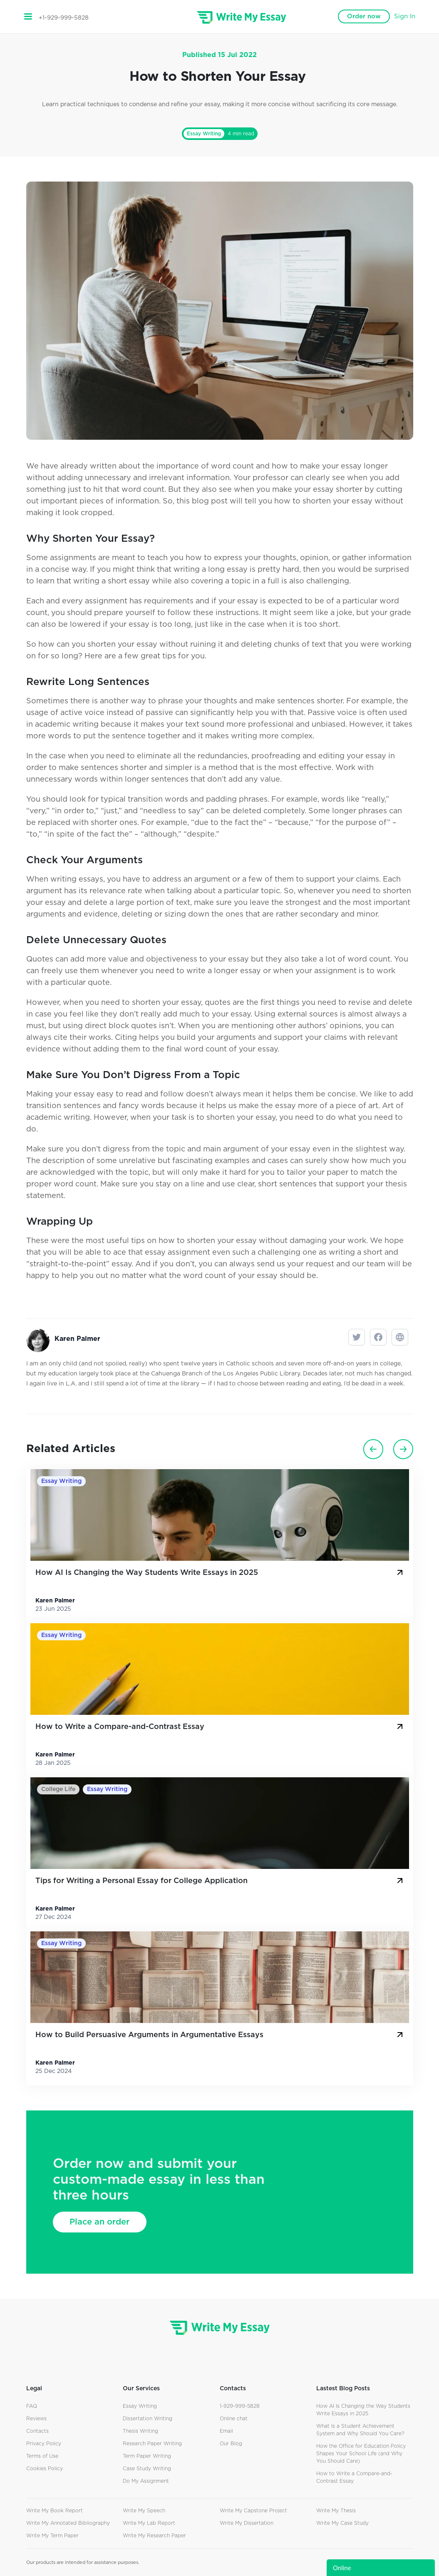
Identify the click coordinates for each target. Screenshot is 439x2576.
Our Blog (231, 2443)
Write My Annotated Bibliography (68, 2523)
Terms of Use (42, 2456)
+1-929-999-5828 (64, 18)
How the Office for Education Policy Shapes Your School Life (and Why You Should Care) (361, 2454)
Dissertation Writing (147, 2418)
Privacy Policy (43, 2443)
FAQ (31, 2406)
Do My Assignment (146, 2481)
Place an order (99, 2222)
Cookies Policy (44, 2468)
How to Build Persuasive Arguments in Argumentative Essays (220, 2035)
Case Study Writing (147, 2468)
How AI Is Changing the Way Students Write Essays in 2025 (220, 1572)
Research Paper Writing (152, 2443)
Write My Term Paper (52, 2535)
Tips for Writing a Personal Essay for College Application (220, 1881)
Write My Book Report (54, 2510)
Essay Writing (204, 133)
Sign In (404, 16)
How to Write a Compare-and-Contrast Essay (220, 1726)
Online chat (234, 2418)
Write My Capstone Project (253, 2510)
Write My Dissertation (246, 2523)
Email (226, 2431)
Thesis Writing (140, 2431)
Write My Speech (144, 2510)
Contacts (37, 2431)
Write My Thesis (336, 2510)
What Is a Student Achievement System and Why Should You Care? (360, 2430)
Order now (364, 16)
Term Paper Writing (147, 2456)
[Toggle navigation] (28, 16)
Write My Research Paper (154, 2535)
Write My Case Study (342, 2523)
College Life (58, 1789)
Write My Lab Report (149, 2523)
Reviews (36, 2418)
